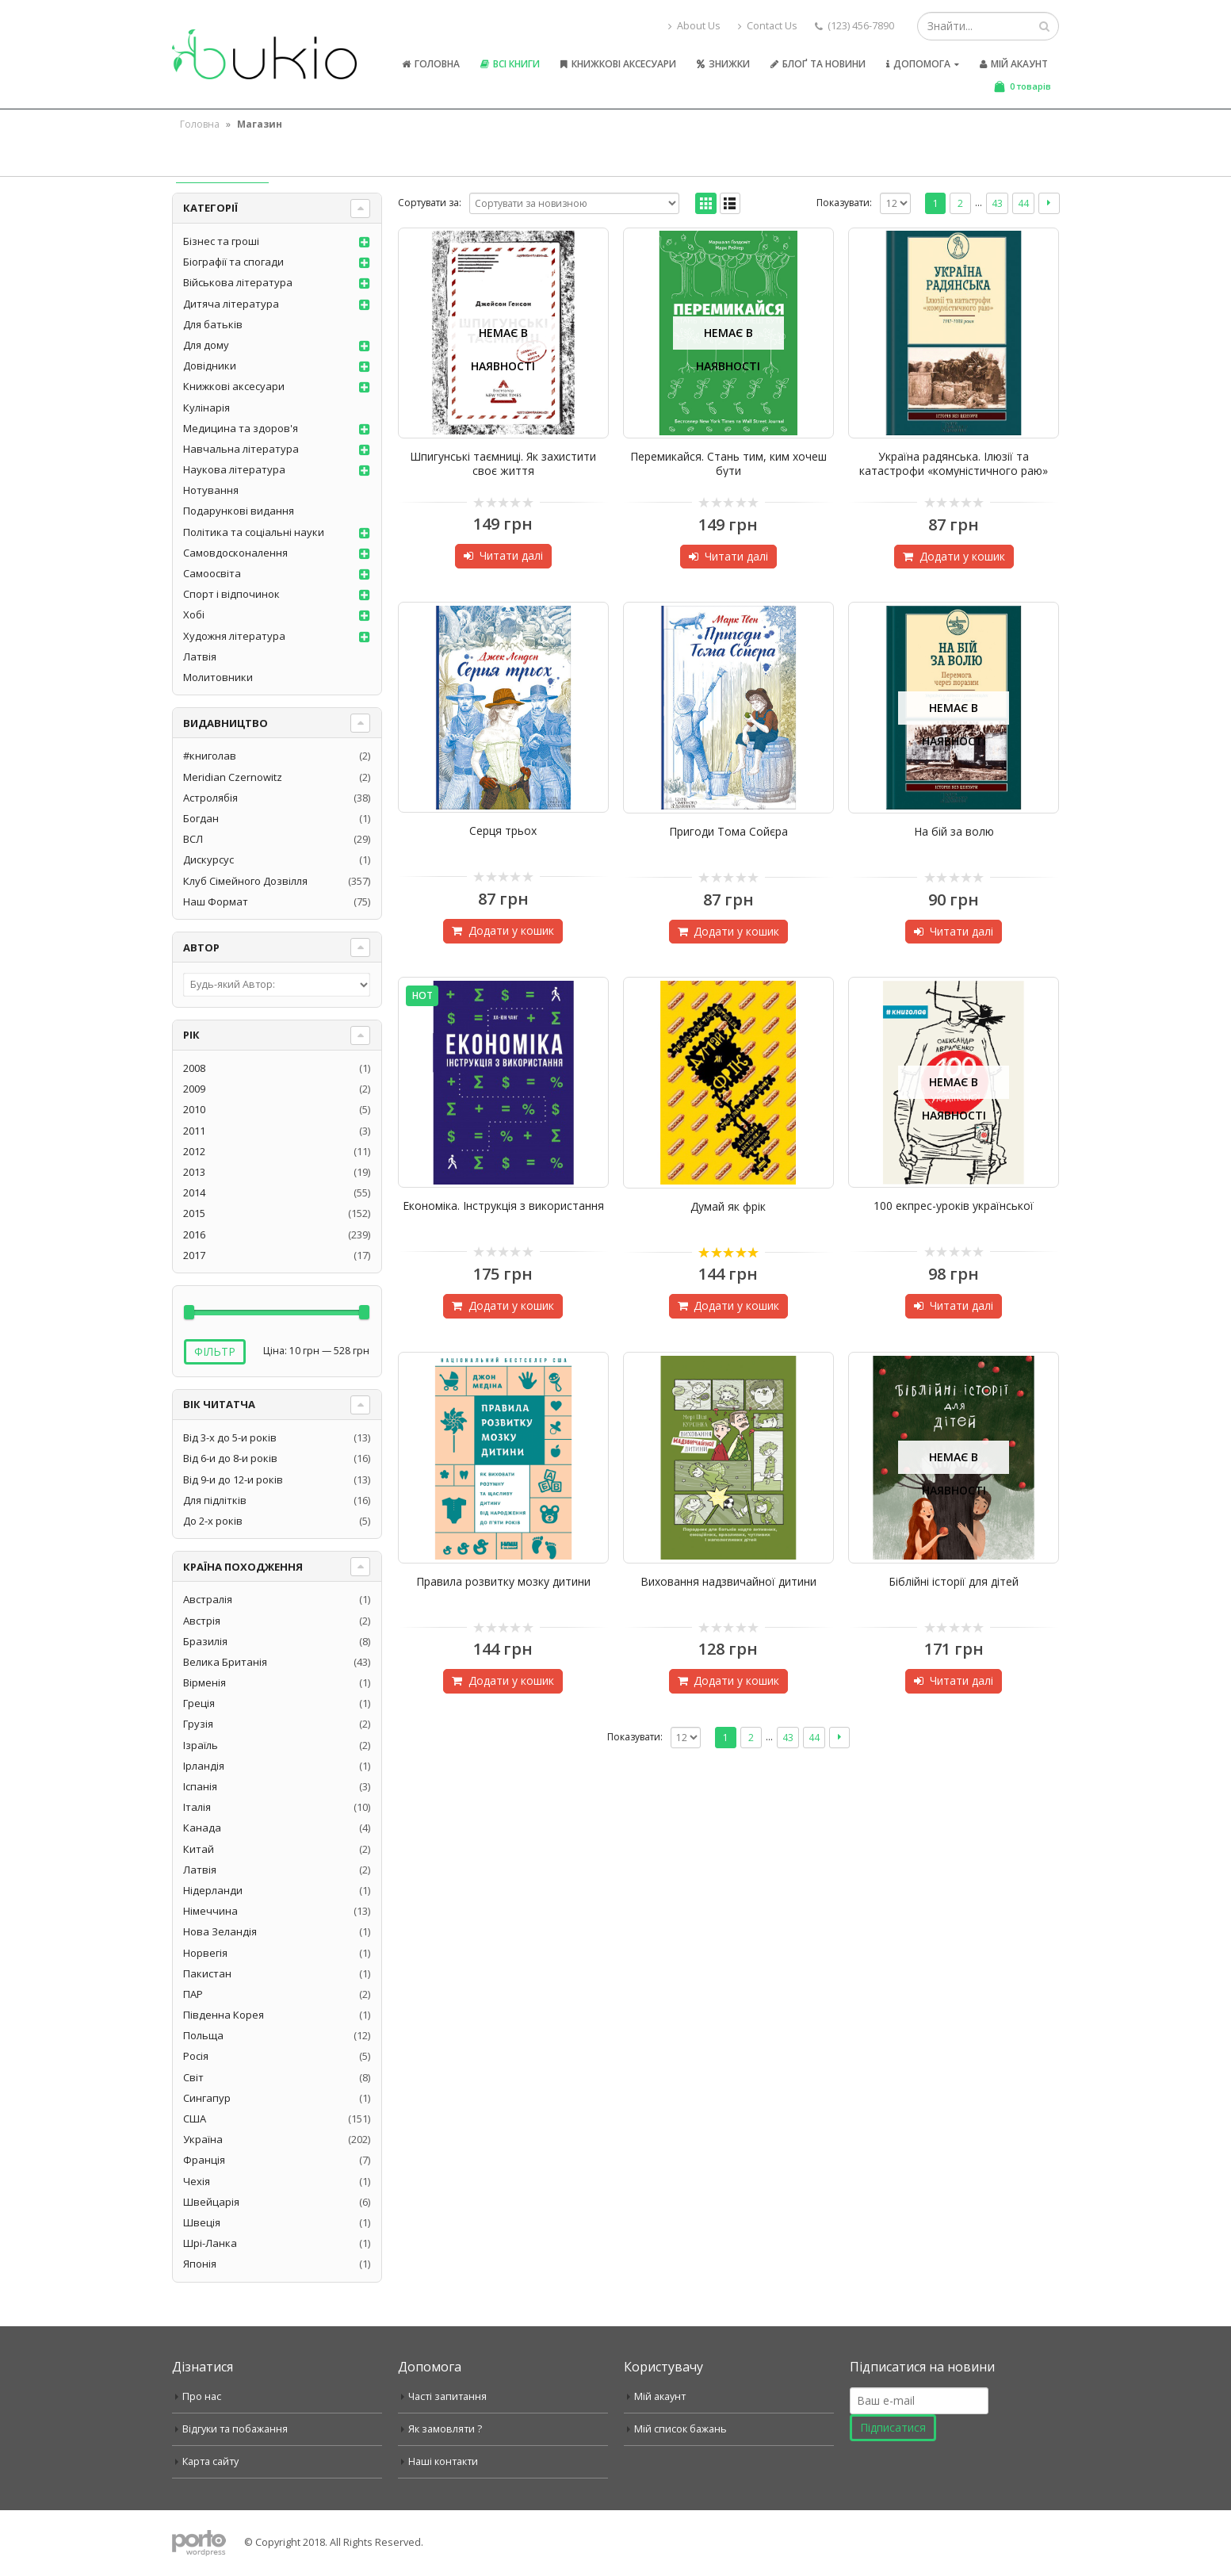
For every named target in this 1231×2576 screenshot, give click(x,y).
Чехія (196, 2181)
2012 (194, 1151)
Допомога (918, 64)
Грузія (198, 1724)
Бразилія (205, 1641)
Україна (203, 2139)
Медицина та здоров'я (240, 428)
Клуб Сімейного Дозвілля (245, 881)
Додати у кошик (962, 556)
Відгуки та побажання (235, 2429)
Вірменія (204, 1682)
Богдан (201, 818)
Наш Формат (215, 901)
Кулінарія (206, 407)
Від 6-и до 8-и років (230, 1458)
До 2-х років (213, 1521)
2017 (194, 1255)
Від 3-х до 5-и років (230, 1437)
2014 (194, 1192)
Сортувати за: (429, 202)
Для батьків (213, 324)
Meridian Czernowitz (232, 777)
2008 (194, 1068)
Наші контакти (443, 2461)
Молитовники (218, 677)
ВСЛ (193, 839)
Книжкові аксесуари (618, 64)
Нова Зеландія (220, 1931)
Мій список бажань (680, 2429)
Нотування (211, 490)
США (194, 2118)
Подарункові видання (238, 510)
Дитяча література (231, 304)
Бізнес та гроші (221, 241)
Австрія (201, 1620)
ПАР (193, 1994)
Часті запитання (447, 2396)
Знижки (723, 64)
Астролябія (210, 797)
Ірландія (203, 1766)
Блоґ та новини (818, 64)
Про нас (201, 2396)
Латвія (199, 656)
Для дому (206, 345)
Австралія (207, 1599)
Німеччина (210, 1911)
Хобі (194, 614)
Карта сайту (210, 2461)
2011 (194, 1130)
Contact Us (767, 26)
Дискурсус (208, 859)
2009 (194, 1088)
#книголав (209, 755)
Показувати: (844, 202)
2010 (194, 1109)
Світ (193, 2077)
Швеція (201, 2222)
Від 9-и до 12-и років (233, 1479)
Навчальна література (241, 449)
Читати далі (511, 555)
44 (1023, 203)
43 (997, 203)
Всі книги (510, 64)
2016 (194, 1234)
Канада (202, 1827)
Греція (199, 1703)
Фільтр (214, 1351)
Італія (197, 1807)
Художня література (234, 636)
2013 (194, 1172)
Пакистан (207, 1973)
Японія (199, 2263)
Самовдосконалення (235, 552)
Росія (195, 2056)
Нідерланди (213, 1890)
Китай (198, 1849)
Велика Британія (225, 1662)
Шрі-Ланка (210, 2243)
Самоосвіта (212, 573)
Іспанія (200, 1786)
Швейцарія (211, 2202)
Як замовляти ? (445, 2429)
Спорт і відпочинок (231, 594)
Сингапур (207, 2098)
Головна (431, 64)
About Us (694, 26)
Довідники (209, 365)
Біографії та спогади (233, 262)
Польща (203, 2035)
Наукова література (234, 469)
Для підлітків (215, 1500)
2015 (194, 1213)
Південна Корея (223, 2015)
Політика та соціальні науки (253, 532)
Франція (204, 2160)
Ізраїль (200, 1745)
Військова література (237, 282)
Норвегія (205, 1953)
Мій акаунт (1014, 64)
